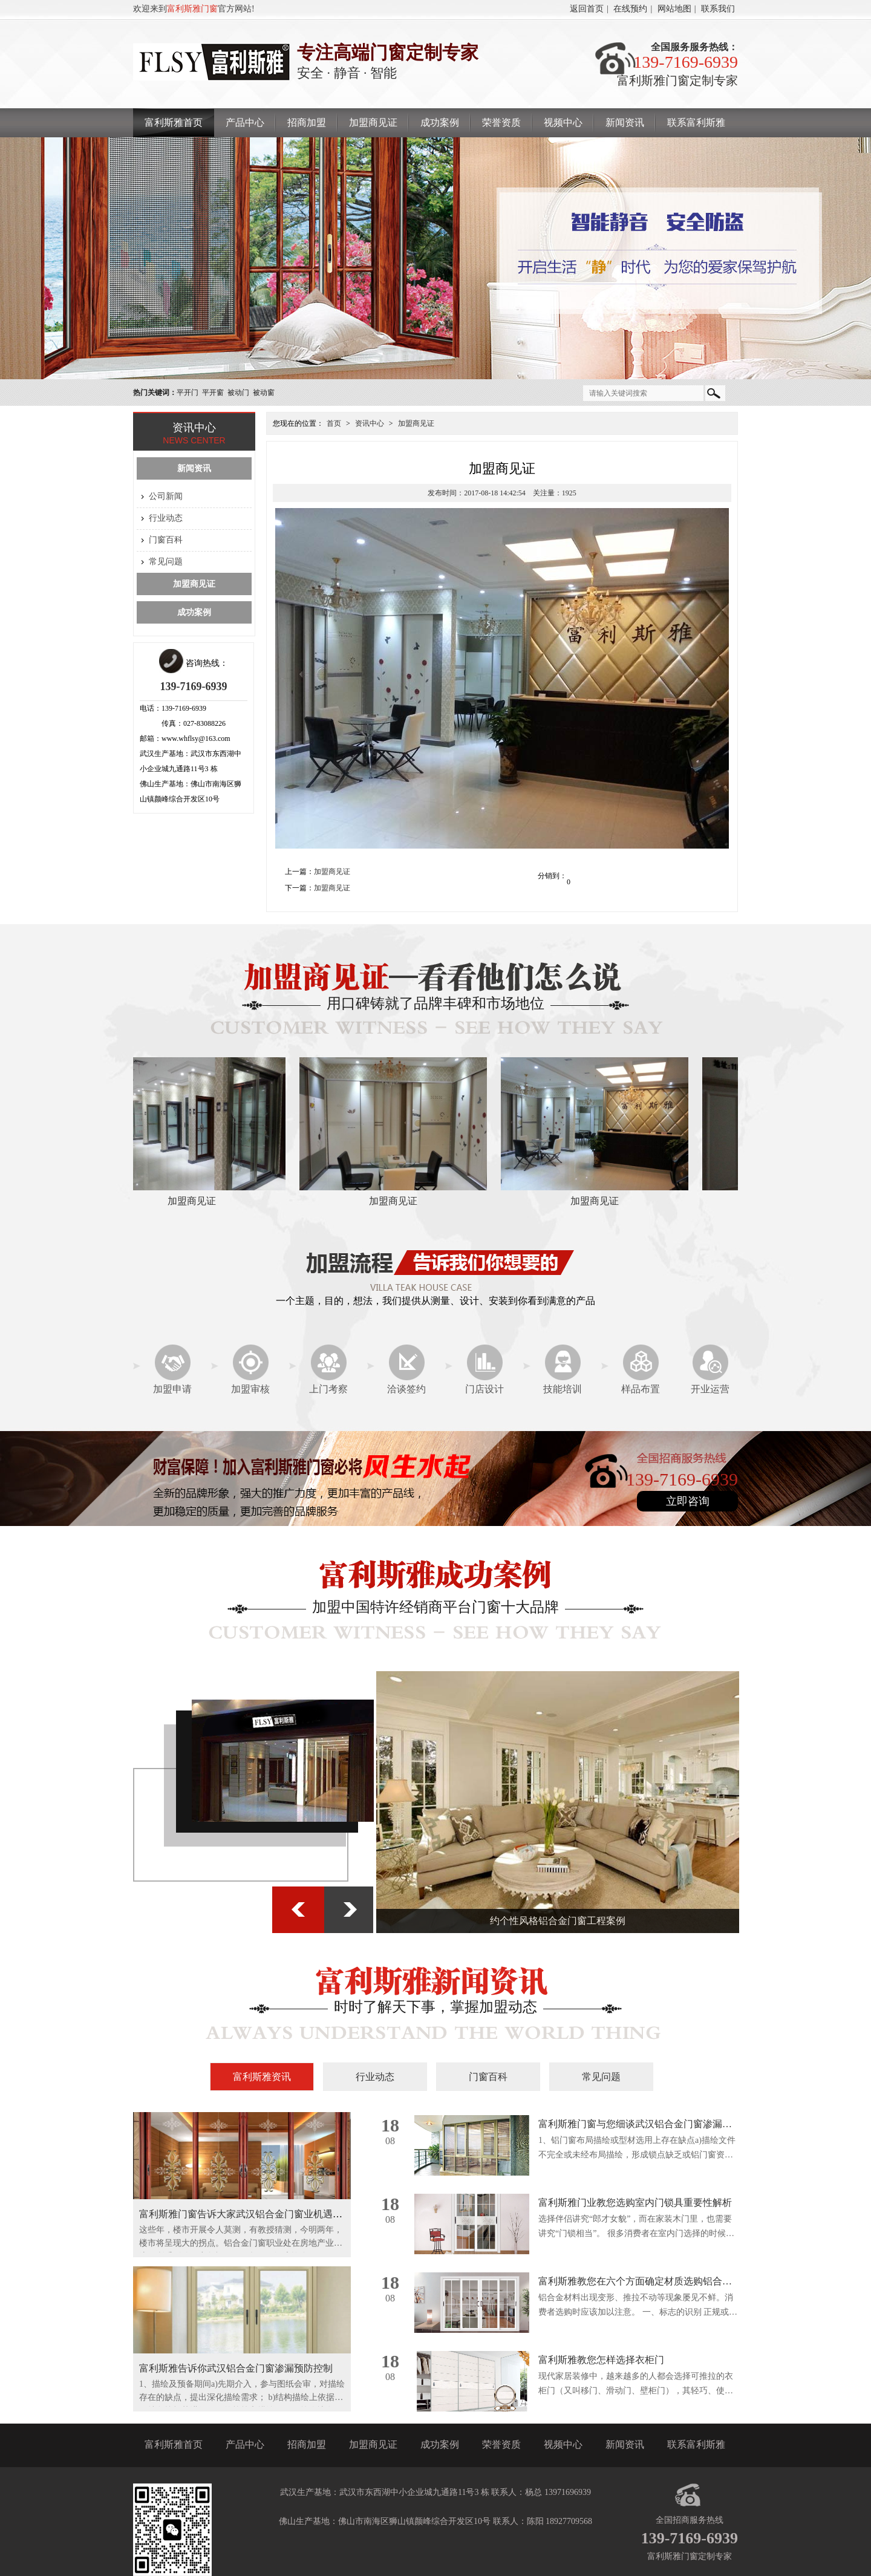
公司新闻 (166, 496)
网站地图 (674, 8)
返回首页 (587, 8)
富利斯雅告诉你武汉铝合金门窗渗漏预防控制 (236, 2368)
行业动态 (166, 518)
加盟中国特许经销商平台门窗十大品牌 (435, 1607)
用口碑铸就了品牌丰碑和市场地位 (435, 1003)
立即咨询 (688, 1501)
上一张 (299, 1910)
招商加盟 (306, 122)
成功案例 (439, 122)
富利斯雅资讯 (262, 2077)
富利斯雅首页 (174, 122)
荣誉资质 (501, 122)
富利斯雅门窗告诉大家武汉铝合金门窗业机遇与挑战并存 (260, 2214)
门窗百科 (166, 539)
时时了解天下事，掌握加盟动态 (435, 2007)
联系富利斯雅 (696, 122)
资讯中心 (369, 423)
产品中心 (245, 122)
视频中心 (563, 122)
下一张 (349, 1910)
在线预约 (630, 8)
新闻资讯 (624, 122)
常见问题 (166, 561)
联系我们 (718, 8)
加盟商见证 (373, 122)
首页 (334, 423)
